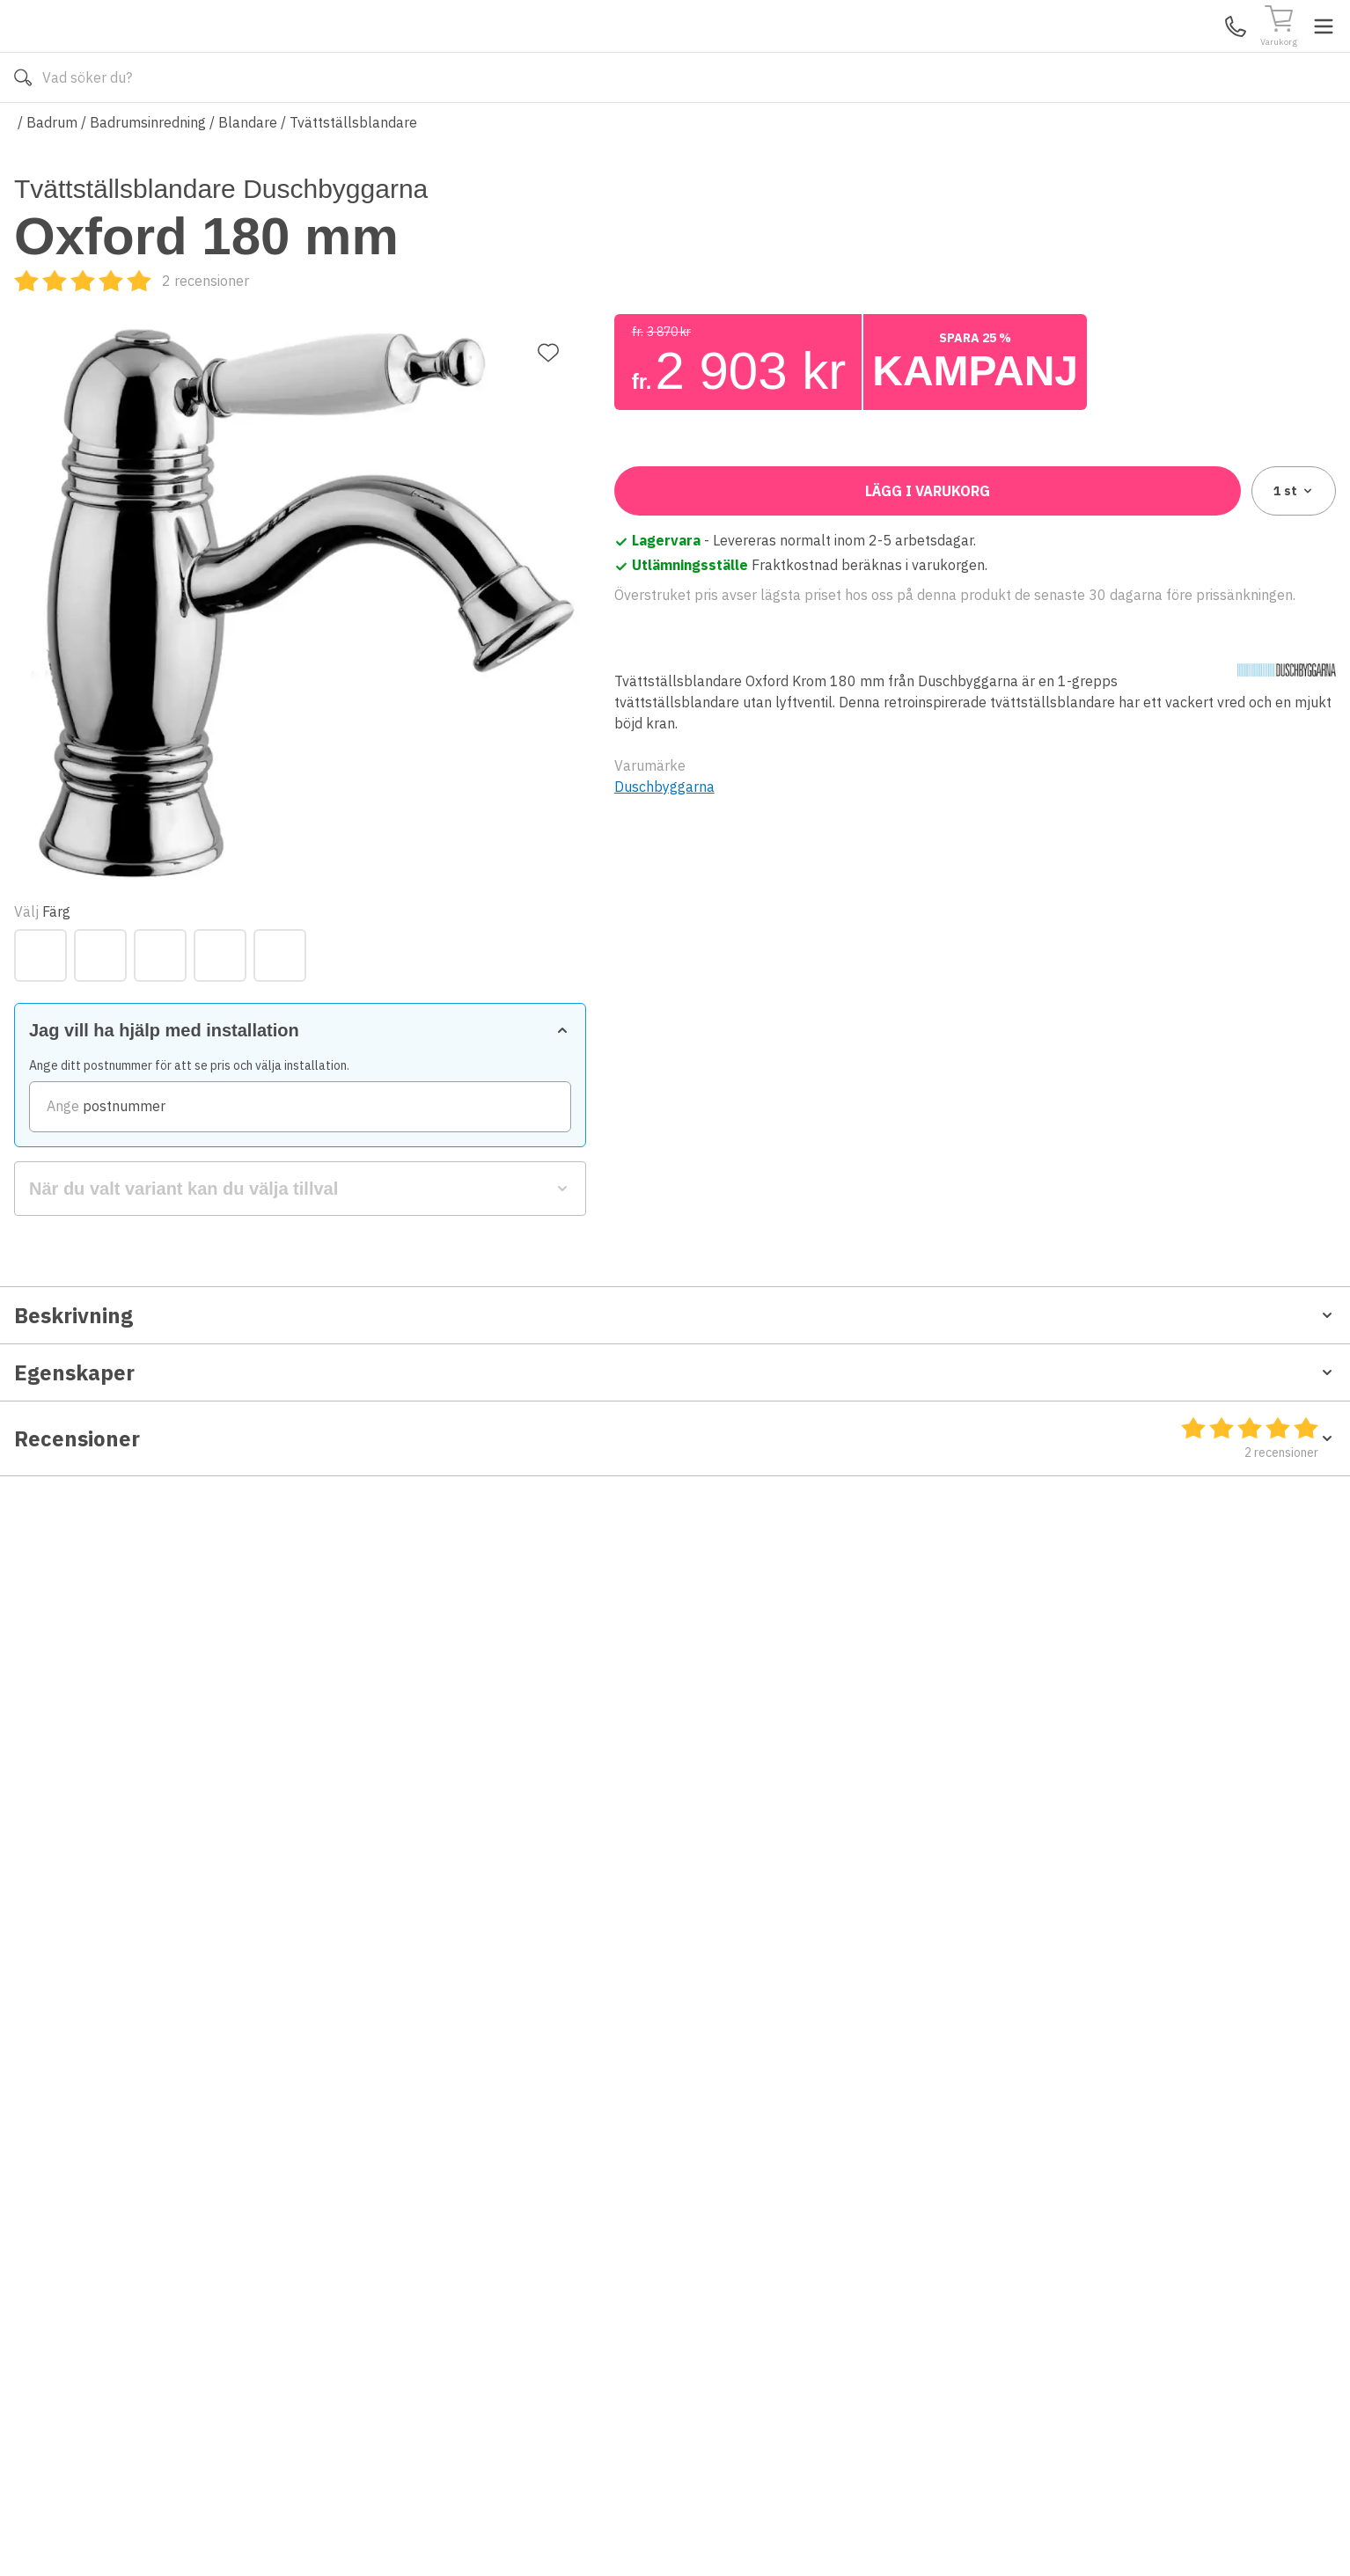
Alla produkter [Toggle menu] (82, 130)
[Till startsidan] (146, 52)
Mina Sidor (1199, 52)
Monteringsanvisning (83, 1584)
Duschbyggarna (664, 1141)
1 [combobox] (1294, 845)
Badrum (51, 174)
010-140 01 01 (539, 130)
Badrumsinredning (148, 174)
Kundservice (1132, 52)
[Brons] (640, 518)
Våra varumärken (695, 130)
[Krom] (820, 518)
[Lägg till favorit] (548, 264)
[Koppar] (760, 518)
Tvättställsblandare (353, 174)
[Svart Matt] (880, 518)
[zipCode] (975, 669)
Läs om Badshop (832, 130)
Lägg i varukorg (927, 845)
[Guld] (700, 518)
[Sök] (886, 52)
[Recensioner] (731, 332)
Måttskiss (53, 1567)
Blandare (247, 174)
